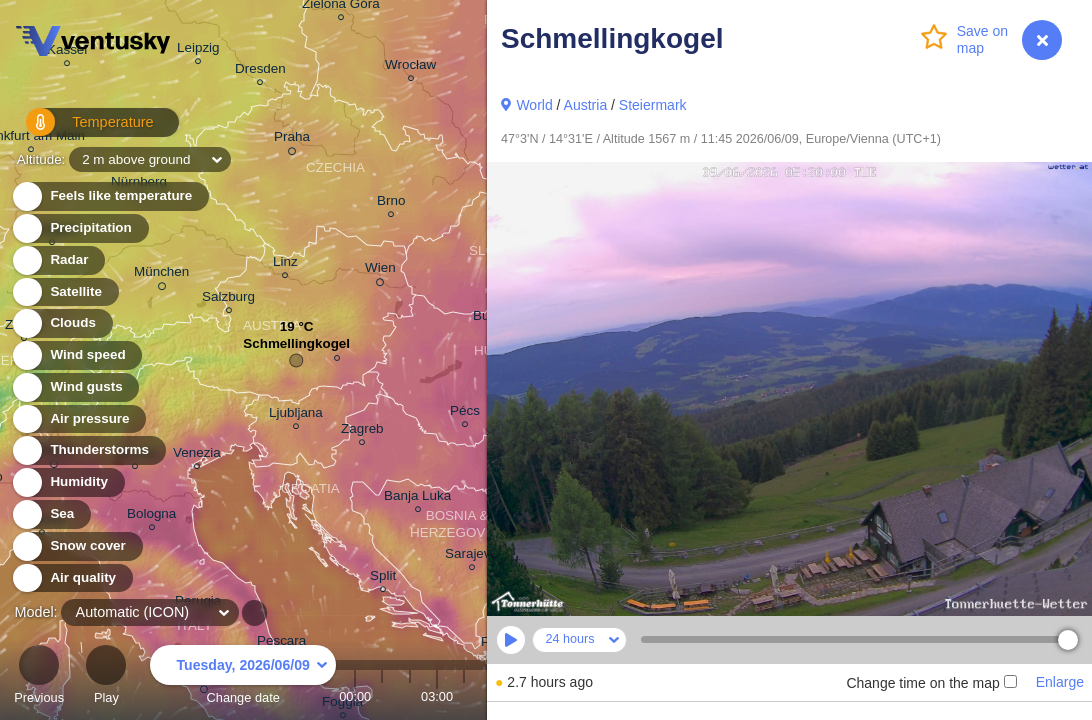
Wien (380, 271)
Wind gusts (75, 387)
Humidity (67, 482)
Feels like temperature (109, 196)
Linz (285, 264)
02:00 (410, 696)
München (161, 275)
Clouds (61, 323)
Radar (58, 260)
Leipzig (198, 50)
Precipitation (79, 228)
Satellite (64, 292)
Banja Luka (417, 498)
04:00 (464, 696)
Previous (39, 677)
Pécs (465, 413)
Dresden (260, 71)
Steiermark (653, 105)
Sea (50, 514)
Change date (243, 677)
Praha (292, 140)
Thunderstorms (88, 450)
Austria (586, 105)
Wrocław (410, 67)
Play (106, 677)
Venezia (197, 455)
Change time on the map (931, 683)
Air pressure (78, 419)
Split (383, 578)
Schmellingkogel (296, 348)
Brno (391, 203)
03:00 (437, 696)
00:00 (355, 696)
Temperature (79, 129)
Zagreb (362, 431)
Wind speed (76, 355)
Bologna (151, 516)
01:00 (382, 696)
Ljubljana (296, 415)
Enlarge (1060, 682)
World (534, 105)
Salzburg (228, 299)
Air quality (71, 578)
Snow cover (76, 546)
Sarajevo (471, 556)
